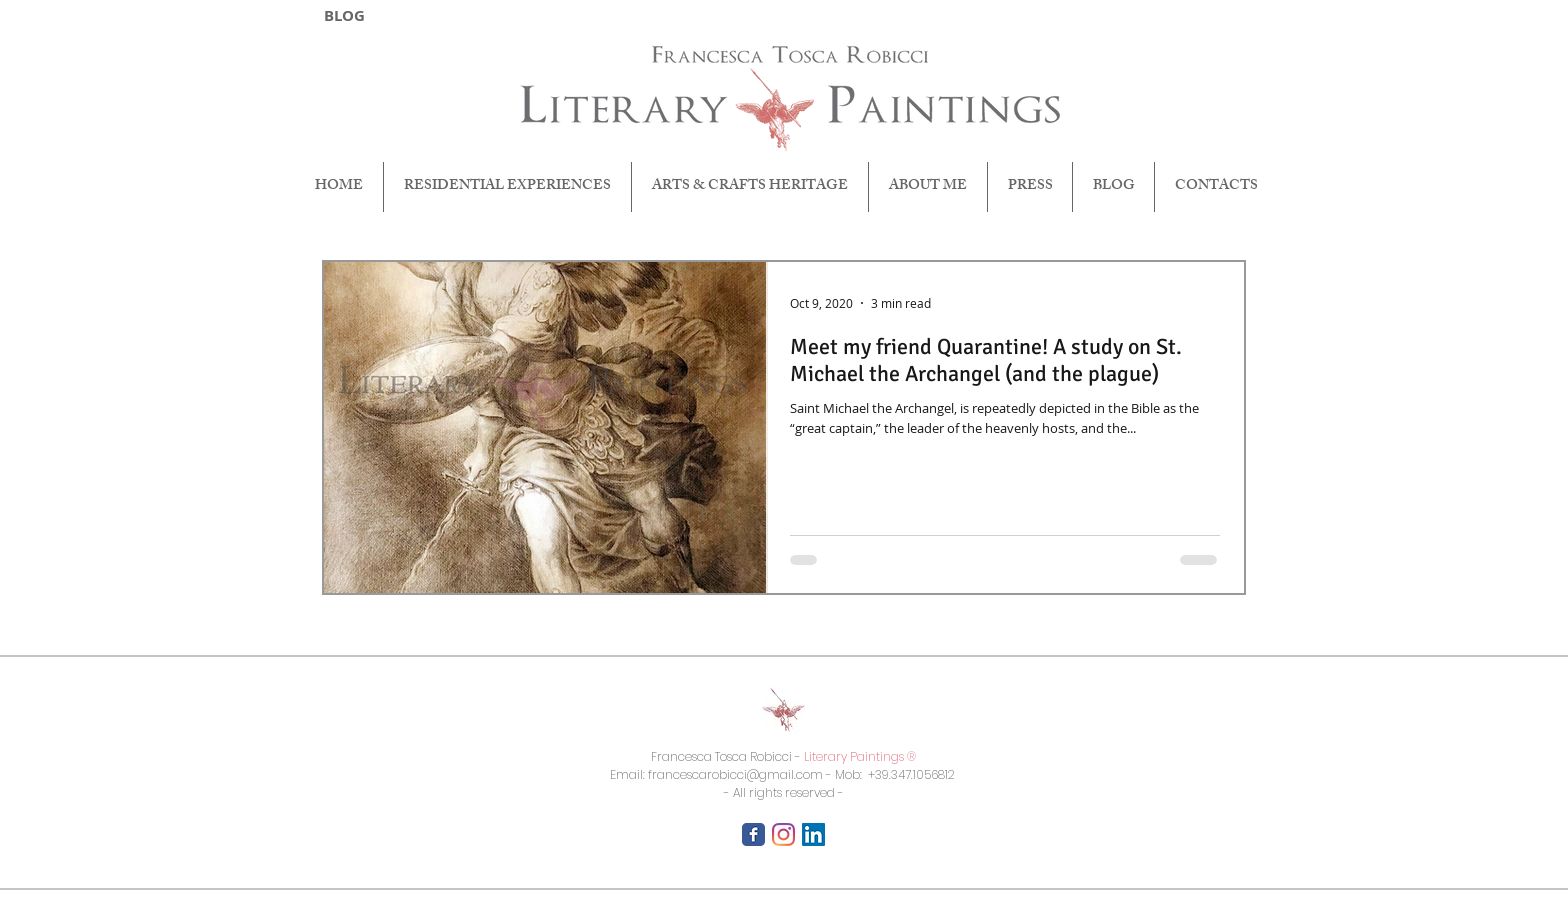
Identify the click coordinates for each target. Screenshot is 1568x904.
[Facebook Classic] (753, 834)
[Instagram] (783, 834)
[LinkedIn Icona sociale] (813, 834)
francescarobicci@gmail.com (735, 774)
